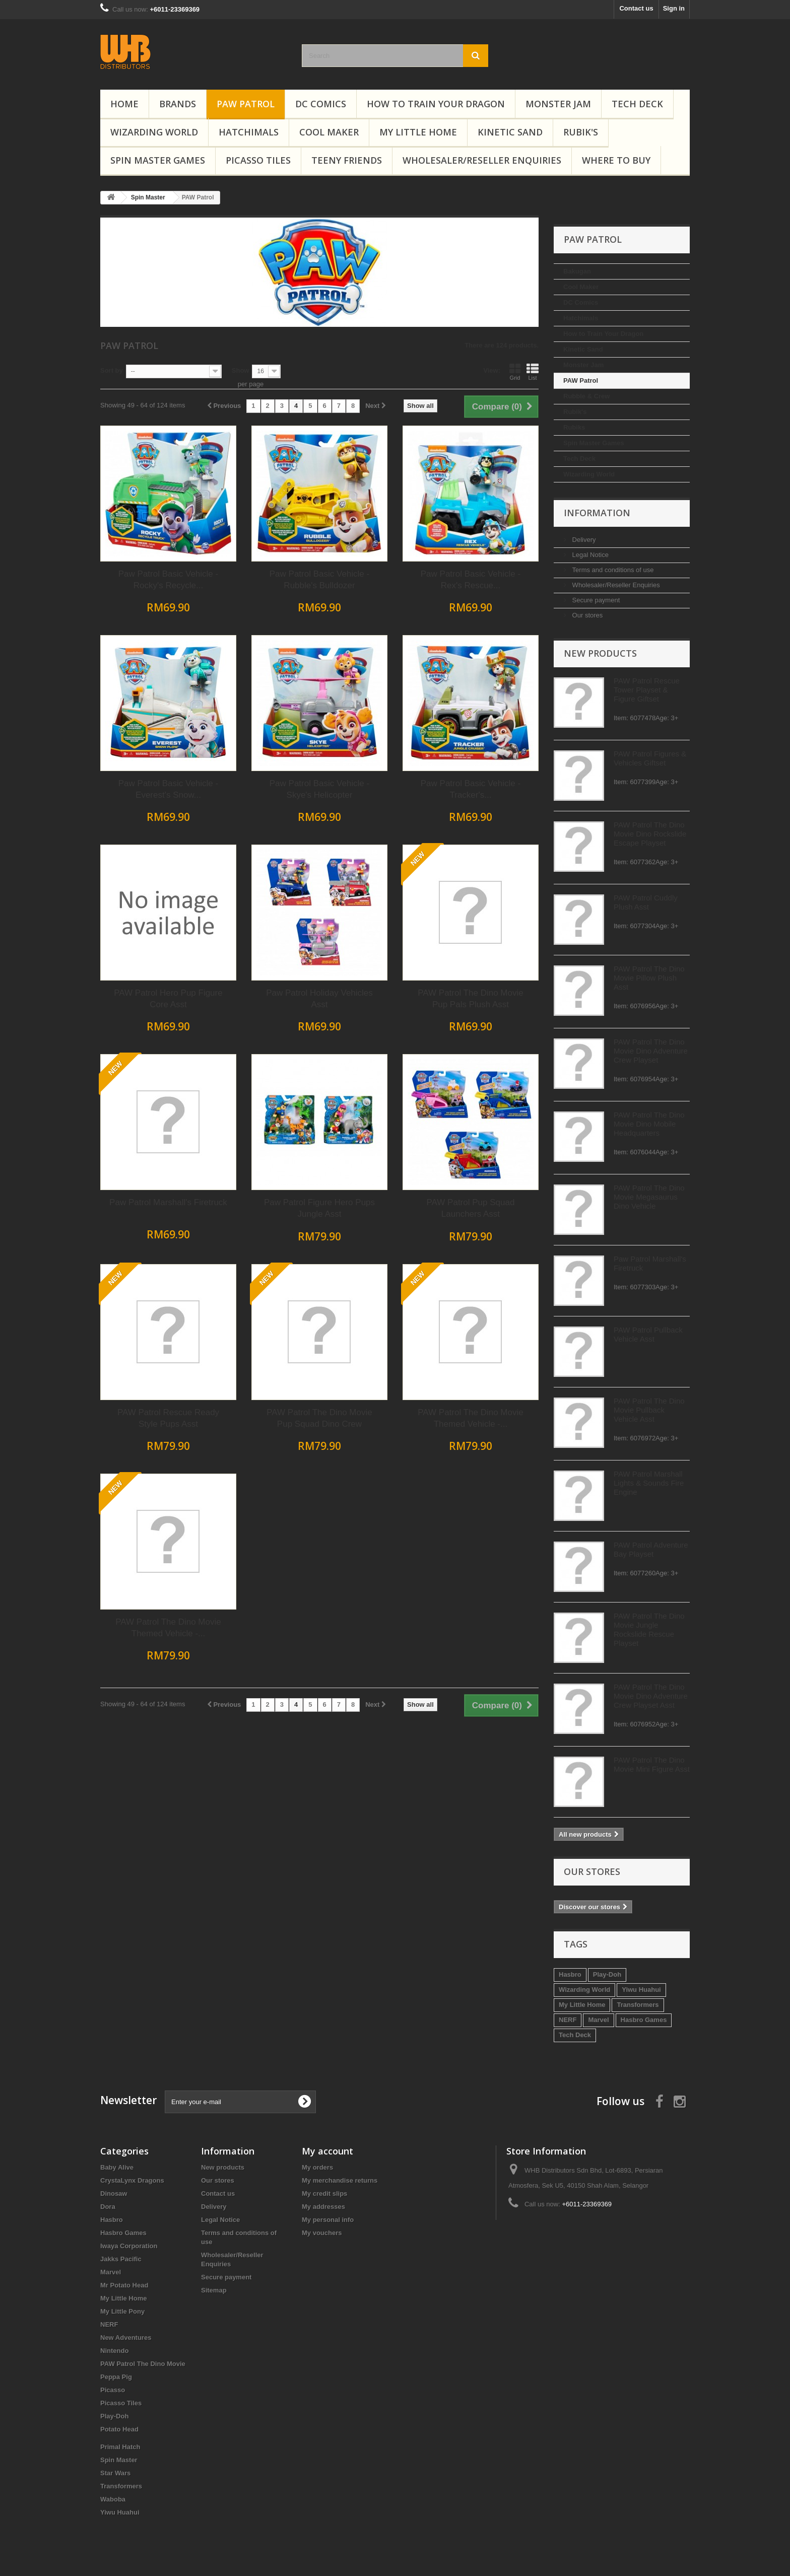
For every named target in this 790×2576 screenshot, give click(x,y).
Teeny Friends (346, 160)
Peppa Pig (116, 2377)
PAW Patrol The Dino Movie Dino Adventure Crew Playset (197, 1050)
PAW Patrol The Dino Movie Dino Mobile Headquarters (195, 1123)
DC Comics (320, 104)
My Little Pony (122, 2311)
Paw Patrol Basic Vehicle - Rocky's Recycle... (319, 579)
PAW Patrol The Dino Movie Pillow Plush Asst (195, 977)
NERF (114, 2020)
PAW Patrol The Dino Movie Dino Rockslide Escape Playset (196, 833)
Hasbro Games (190, 2020)
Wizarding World (154, 132)
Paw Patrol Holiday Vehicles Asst (470, 998)
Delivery (130, 539)
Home (124, 104)
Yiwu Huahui (188, 1989)
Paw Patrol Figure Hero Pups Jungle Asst (470, 1208)
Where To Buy (616, 160)
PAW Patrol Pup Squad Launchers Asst (622, 1208)
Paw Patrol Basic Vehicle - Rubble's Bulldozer (470, 579)
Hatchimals (249, 132)
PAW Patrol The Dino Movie (142, 2364)
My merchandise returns (339, 2180)
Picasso (112, 2390)
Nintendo (114, 2350)
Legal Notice (136, 555)
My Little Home (418, 132)
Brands (177, 104)
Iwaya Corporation (128, 2246)
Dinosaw (114, 2193)
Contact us (636, 8)
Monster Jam (558, 104)
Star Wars (115, 2473)
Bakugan (124, 271)
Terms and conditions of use (158, 570)
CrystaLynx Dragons (132, 2180)
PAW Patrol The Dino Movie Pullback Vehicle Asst (195, 1410)
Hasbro (116, 1974)
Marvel (145, 2020)
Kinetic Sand (510, 132)
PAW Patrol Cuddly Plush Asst (192, 902)
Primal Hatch (120, 2447)
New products (146, 653)
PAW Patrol (246, 104)
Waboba (112, 2499)
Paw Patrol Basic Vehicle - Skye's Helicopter (470, 789)
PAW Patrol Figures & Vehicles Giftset (196, 758)
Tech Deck (637, 104)
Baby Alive (117, 2167)
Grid (666, 372)
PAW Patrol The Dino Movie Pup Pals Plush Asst (621, 998)
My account (327, 2151)
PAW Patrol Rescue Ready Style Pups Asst (319, 1418)
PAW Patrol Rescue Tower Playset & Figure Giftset (193, 689)
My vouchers (322, 2233)
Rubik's (580, 132)
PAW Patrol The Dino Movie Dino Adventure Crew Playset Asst (197, 1696)
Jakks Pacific (121, 2259)
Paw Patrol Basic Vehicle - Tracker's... (622, 789)
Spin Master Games (157, 160)
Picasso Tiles (258, 160)
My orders (317, 2167)
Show (392, 370)
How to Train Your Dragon (436, 104)
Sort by (262, 370)
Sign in (674, 8)
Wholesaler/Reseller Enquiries (482, 160)
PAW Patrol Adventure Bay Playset (197, 1549)
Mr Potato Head (124, 2285)
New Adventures (125, 2337)
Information (143, 513)
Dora (107, 2206)
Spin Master (119, 2460)
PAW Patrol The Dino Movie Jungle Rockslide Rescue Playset (195, 1629)
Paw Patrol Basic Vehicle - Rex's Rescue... (622, 579)
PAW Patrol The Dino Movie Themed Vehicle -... (621, 1418)
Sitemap (214, 2290)
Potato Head (119, 2429)
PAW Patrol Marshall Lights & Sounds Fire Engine (195, 1483)
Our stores (133, 615)
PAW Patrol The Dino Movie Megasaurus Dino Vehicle (195, 1196)
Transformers (184, 2004)
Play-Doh (154, 1974)
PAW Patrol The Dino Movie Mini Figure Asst (198, 1764)
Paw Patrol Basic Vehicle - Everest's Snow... (319, 789)
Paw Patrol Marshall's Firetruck (319, 1202)
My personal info (328, 2219)
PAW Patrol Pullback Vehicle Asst (194, 1334)
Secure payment (141, 600)
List (684, 372)
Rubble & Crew (133, 396)
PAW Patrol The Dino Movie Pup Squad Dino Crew (470, 1418)
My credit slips (324, 2193)
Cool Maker (329, 132)
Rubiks (120, 427)
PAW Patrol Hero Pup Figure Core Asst (319, 998)
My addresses (323, 2206)
